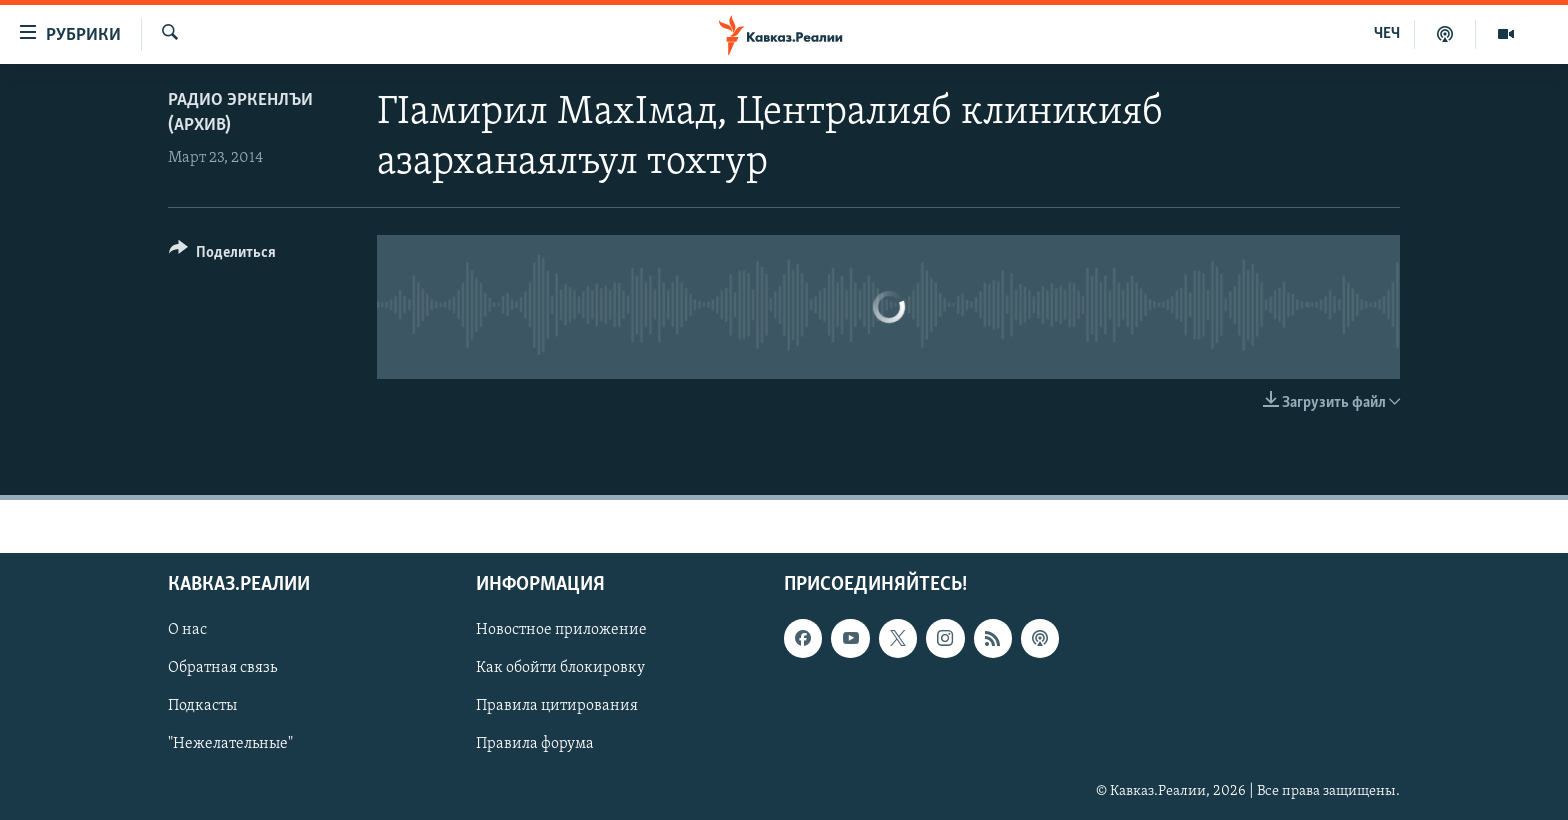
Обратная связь (222, 668)
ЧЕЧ (1387, 34)
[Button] (222, 255)
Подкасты (202, 706)
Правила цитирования (557, 706)
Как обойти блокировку (560, 668)
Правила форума (535, 744)
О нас (187, 630)
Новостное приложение (561, 630)
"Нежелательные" (230, 744)
